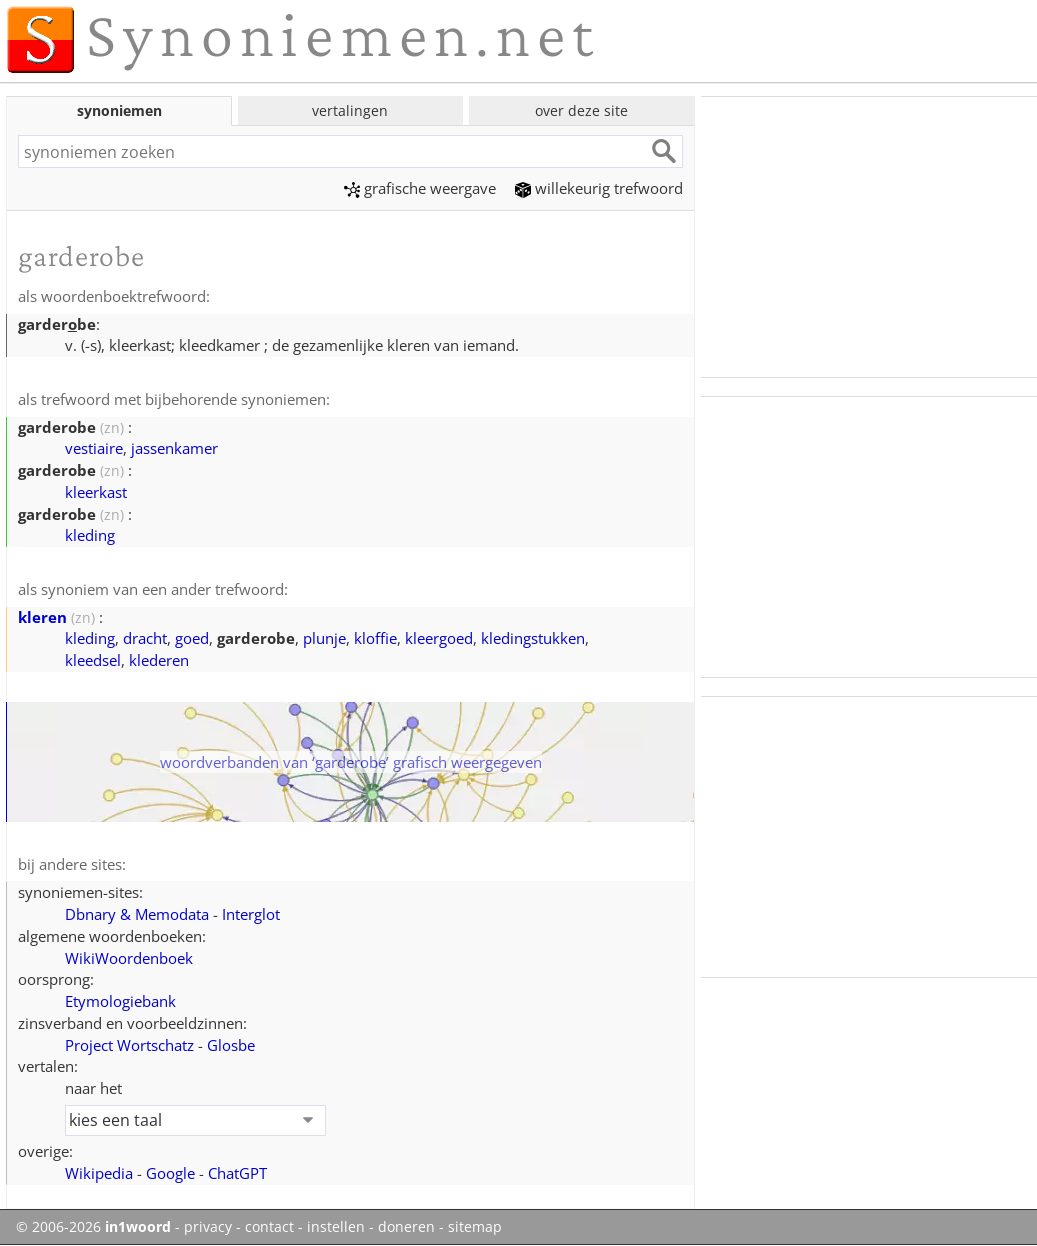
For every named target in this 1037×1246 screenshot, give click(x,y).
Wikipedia (99, 1173)
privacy (208, 1227)
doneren (406, 1227)
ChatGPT (237, 1173)
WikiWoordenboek (129, 958)
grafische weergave (420, 188)
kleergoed (439, 638)
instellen (336, 1227)
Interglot (251, 914)
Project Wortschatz (129, 1045)
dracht (145, 638)
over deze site (581, 110)
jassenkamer (174, 448)
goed (192, 638)
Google (170, 1173)
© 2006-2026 (93, 1227)
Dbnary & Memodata (137, 914)
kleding (90, 535)
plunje (324, 638)
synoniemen (119, 110)
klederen (159, 660)
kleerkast (96, 492)
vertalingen (350, 110)
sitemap (475, 1227)
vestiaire (94, 448)
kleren (42, 617)
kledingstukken (533, 638)
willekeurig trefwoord (599, 188)
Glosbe (231, 1045)
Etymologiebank (120, 1001)
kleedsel (93, 660)
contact (269, 1227)
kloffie (375, 638)
